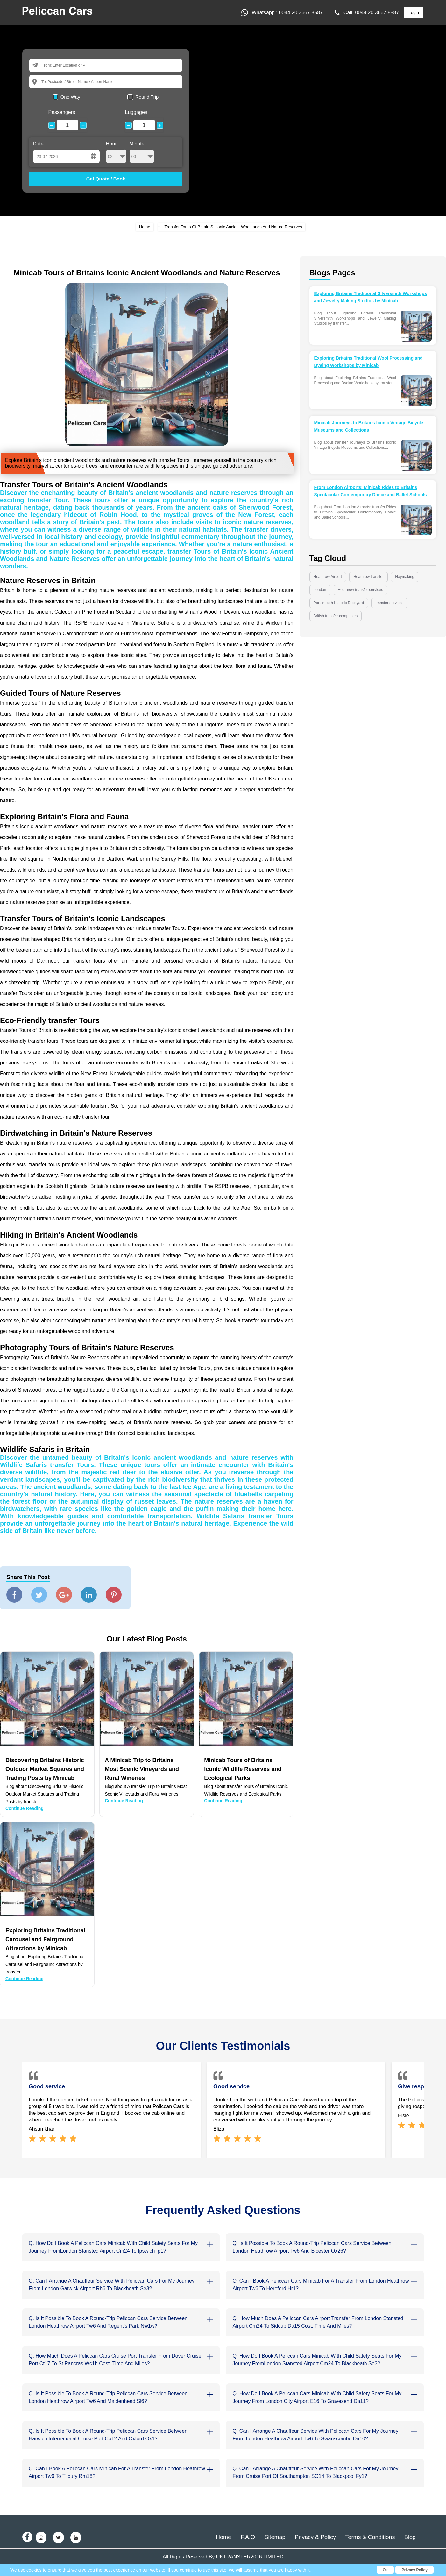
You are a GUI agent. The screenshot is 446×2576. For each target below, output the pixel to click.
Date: (39, 143)
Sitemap (274, 2537)
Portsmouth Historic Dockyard (339, 603)
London (320, 590)
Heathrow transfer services (360, 590)
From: (46, 65)
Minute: (141, 152)
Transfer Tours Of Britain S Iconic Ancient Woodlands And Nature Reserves (233, 226)
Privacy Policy (415, 2570)
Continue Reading (24, 1808)
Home (144, 226)
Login (413, 12)
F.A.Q (248, 2537)
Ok (385, 2570)
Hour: (116, 152)
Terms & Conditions (370, 2537)
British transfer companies (336, 616)
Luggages (136, 112)
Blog (410, 2537)
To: (44, 81)
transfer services (389, 603)
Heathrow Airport (328, 577)
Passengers (61, 112)
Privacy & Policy (315, 2537)
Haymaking (404, 577)
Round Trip (147, 97)
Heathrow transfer (368, 577)
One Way (70, 97)
